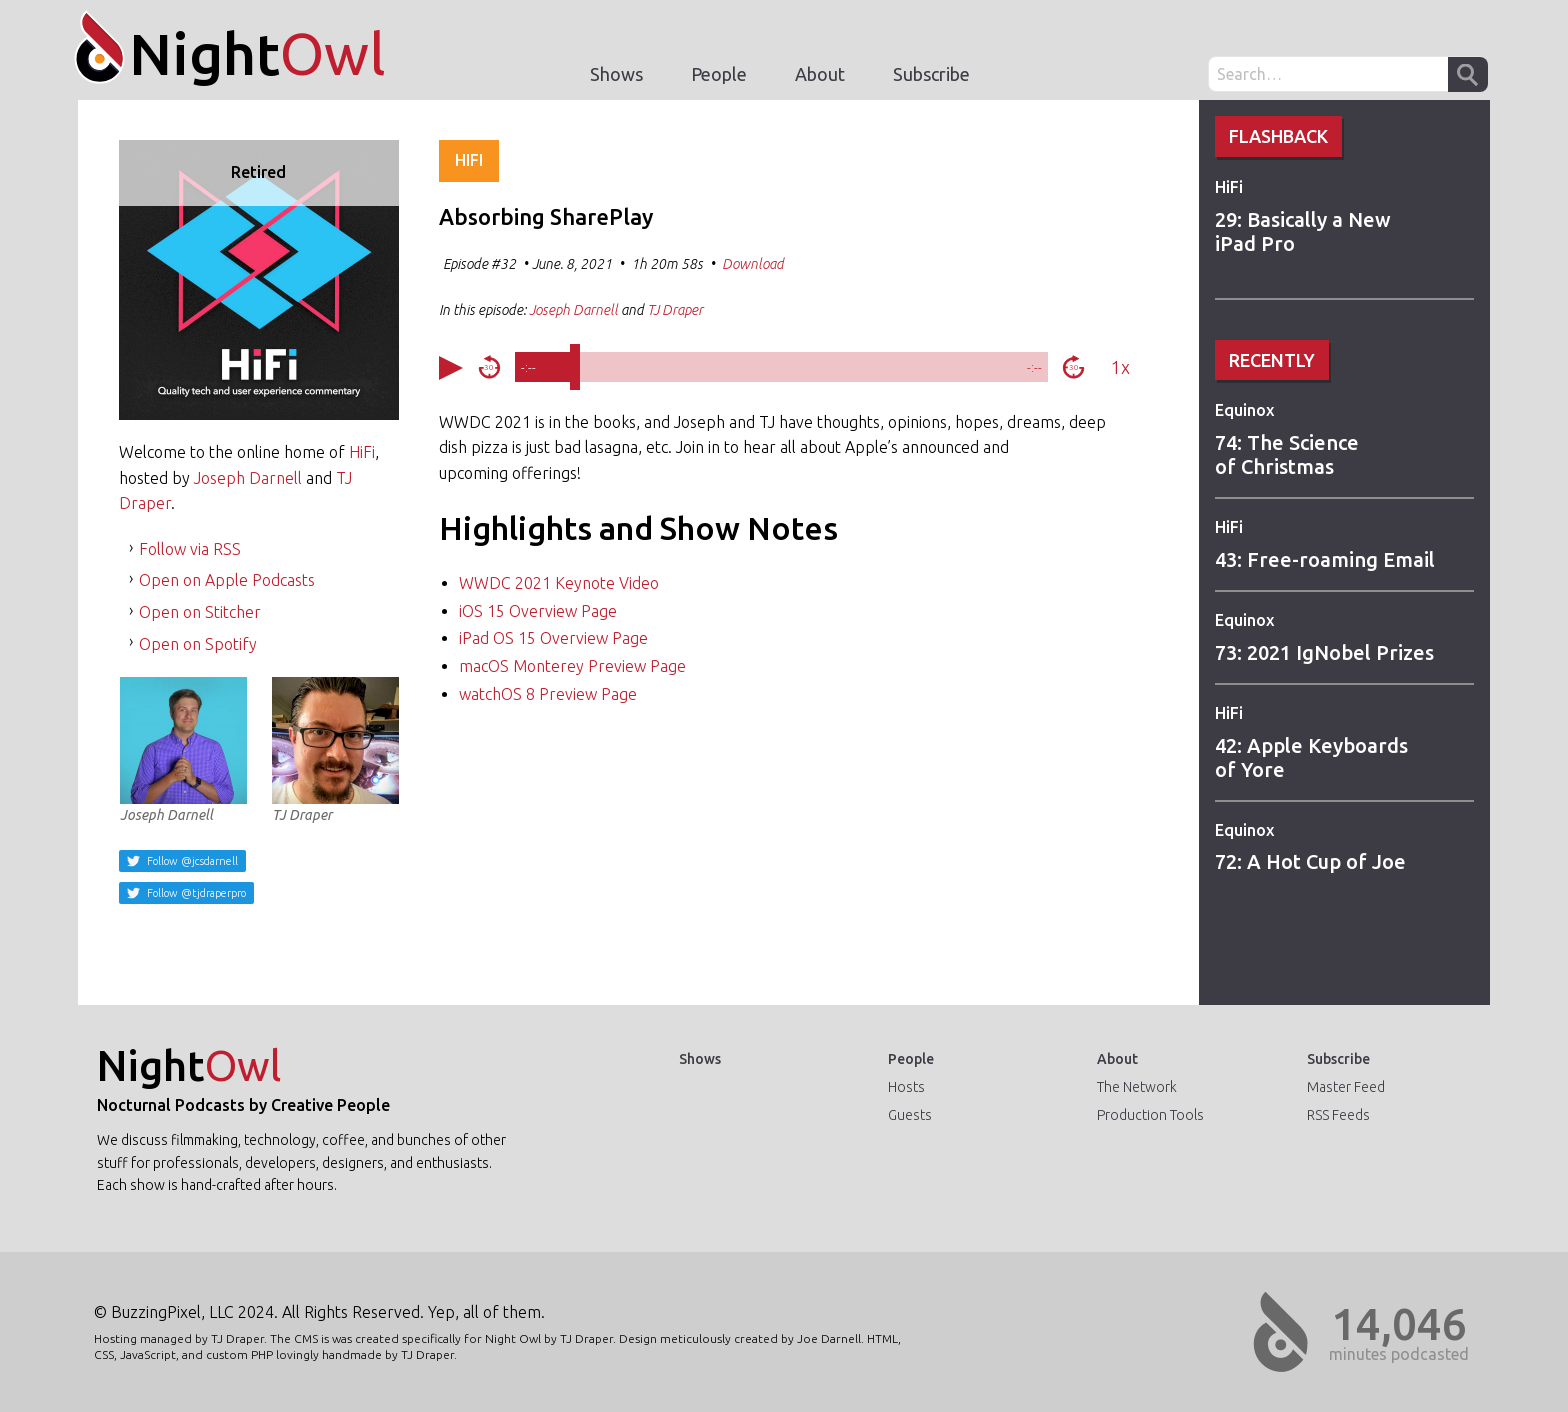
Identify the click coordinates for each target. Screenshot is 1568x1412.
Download (753, 264)
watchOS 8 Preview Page (548, 694)
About (820, 74)
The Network (1137, 1087)
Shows (616, 74)
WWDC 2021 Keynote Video (559, 583)
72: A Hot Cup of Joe (1310, 861)
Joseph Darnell (248, 478)
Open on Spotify (198, 644)
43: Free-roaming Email (1325, 559)
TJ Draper (335, 750)
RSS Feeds (1338, 1115)
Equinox (1244, 410)
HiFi (1229, 187)
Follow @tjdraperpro (195, 893)
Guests (910, 1115)
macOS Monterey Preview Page (572, 666)
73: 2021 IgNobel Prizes (1324, 652)
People (719, 74)
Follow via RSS (190, 549)
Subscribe (931, 74)
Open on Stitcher (200, 612)
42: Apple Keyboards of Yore (1311, 757)
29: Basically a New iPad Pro (1303, 231)
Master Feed (1346, 1087)
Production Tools (1150, 1115)
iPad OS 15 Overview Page (553, 638)
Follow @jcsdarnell (191, 861)
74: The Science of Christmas (1287, 454)
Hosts (906, 1087)
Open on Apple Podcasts (227, 580)
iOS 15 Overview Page (538, 611)
